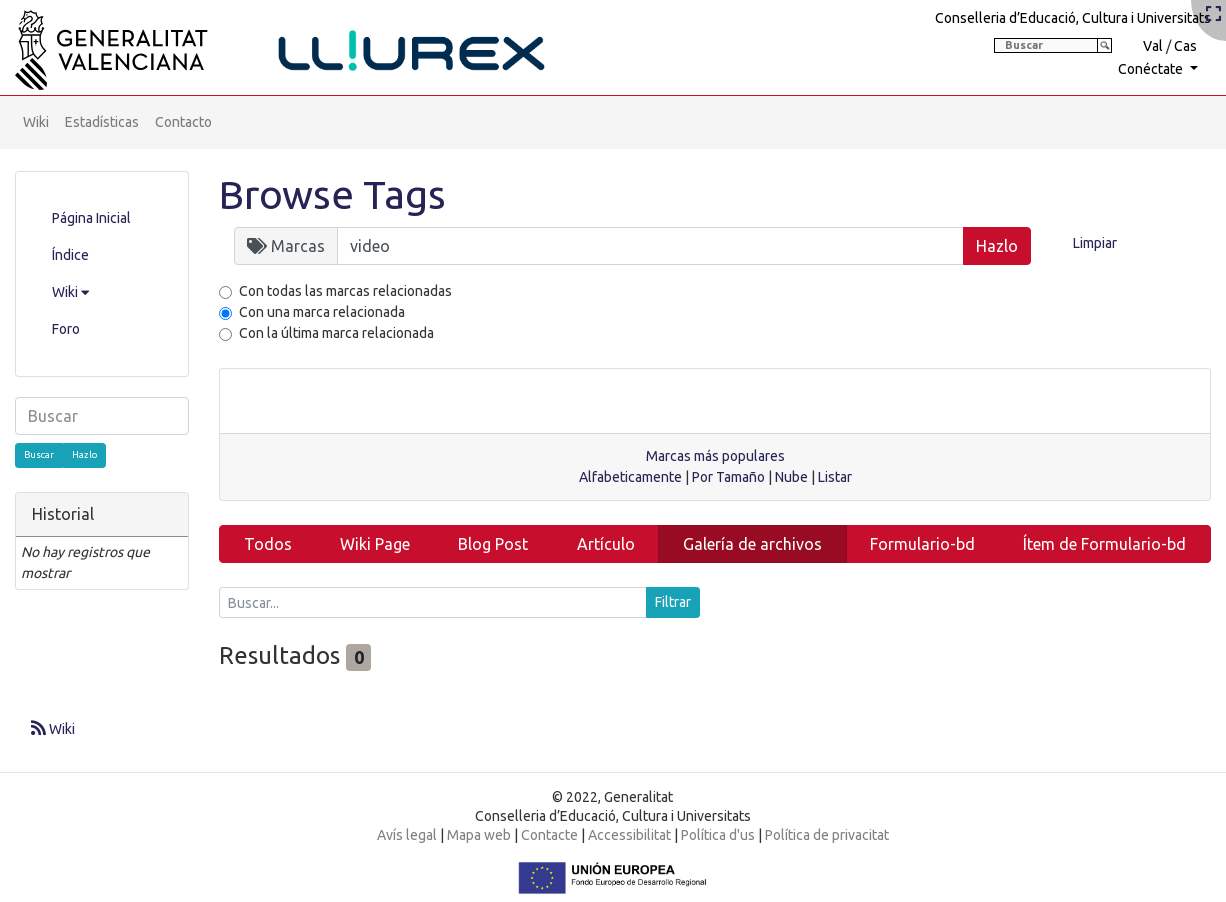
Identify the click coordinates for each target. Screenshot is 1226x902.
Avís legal (407, 835)
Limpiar (1095, 243)
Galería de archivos (752, 544)
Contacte (549, 835)
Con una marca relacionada (322, 312)
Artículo (606, 544)
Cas (1185, 46)
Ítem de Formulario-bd (1104, 544)
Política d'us (718, 835)
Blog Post (493, 544)
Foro (66, 329)
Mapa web (479, 835)
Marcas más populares (715, 456)
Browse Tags (332, 194)
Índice (70, 255)
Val (1153, 46)
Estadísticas (102, 122)
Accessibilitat (629, 835)
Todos (268, 544)
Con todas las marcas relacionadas (345, 291)
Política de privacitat (827, 835)
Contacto (183, 122)
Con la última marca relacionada (336, 333)
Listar (835, 477)
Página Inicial (91, 218)
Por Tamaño (728, 477)
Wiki (36, 122)
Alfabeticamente (630, 477)
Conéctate (1152, 69)
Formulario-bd (922, 544)
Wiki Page (375, 544)
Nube (791, 477)
